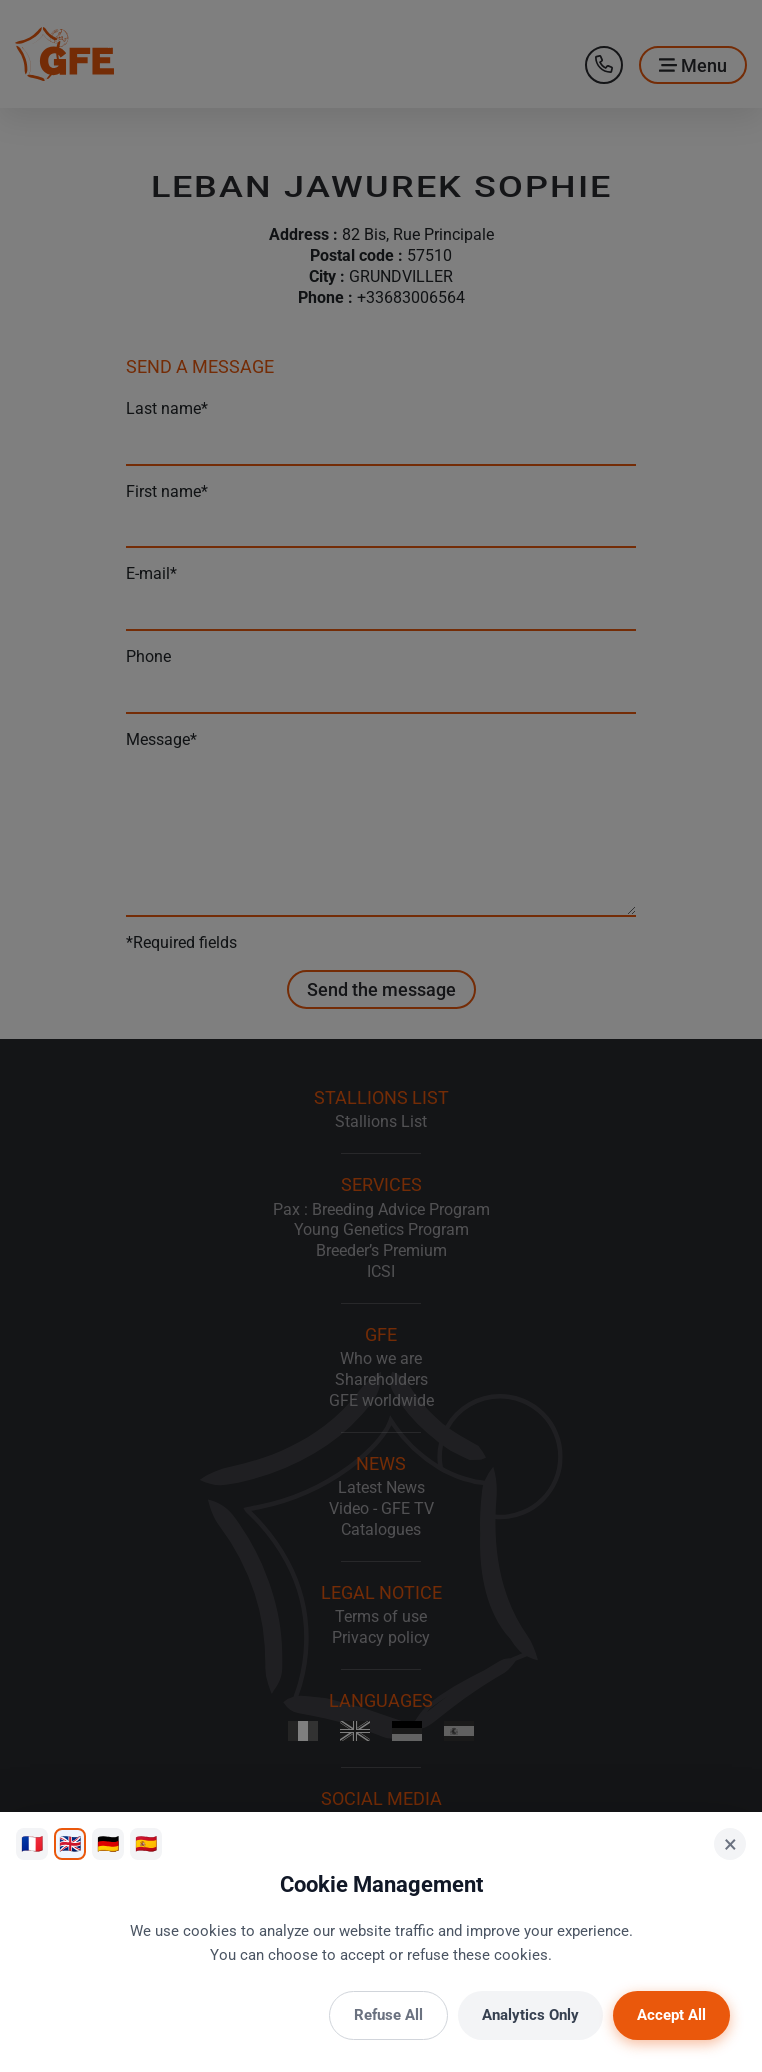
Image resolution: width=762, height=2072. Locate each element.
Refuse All (388, 2015)
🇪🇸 (146, 1843)
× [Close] (730, 1844)
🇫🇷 (32, 1843)
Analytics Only (530, 2015)
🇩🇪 (108, 1843)
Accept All (671, 2015)
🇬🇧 (70, 1843)
